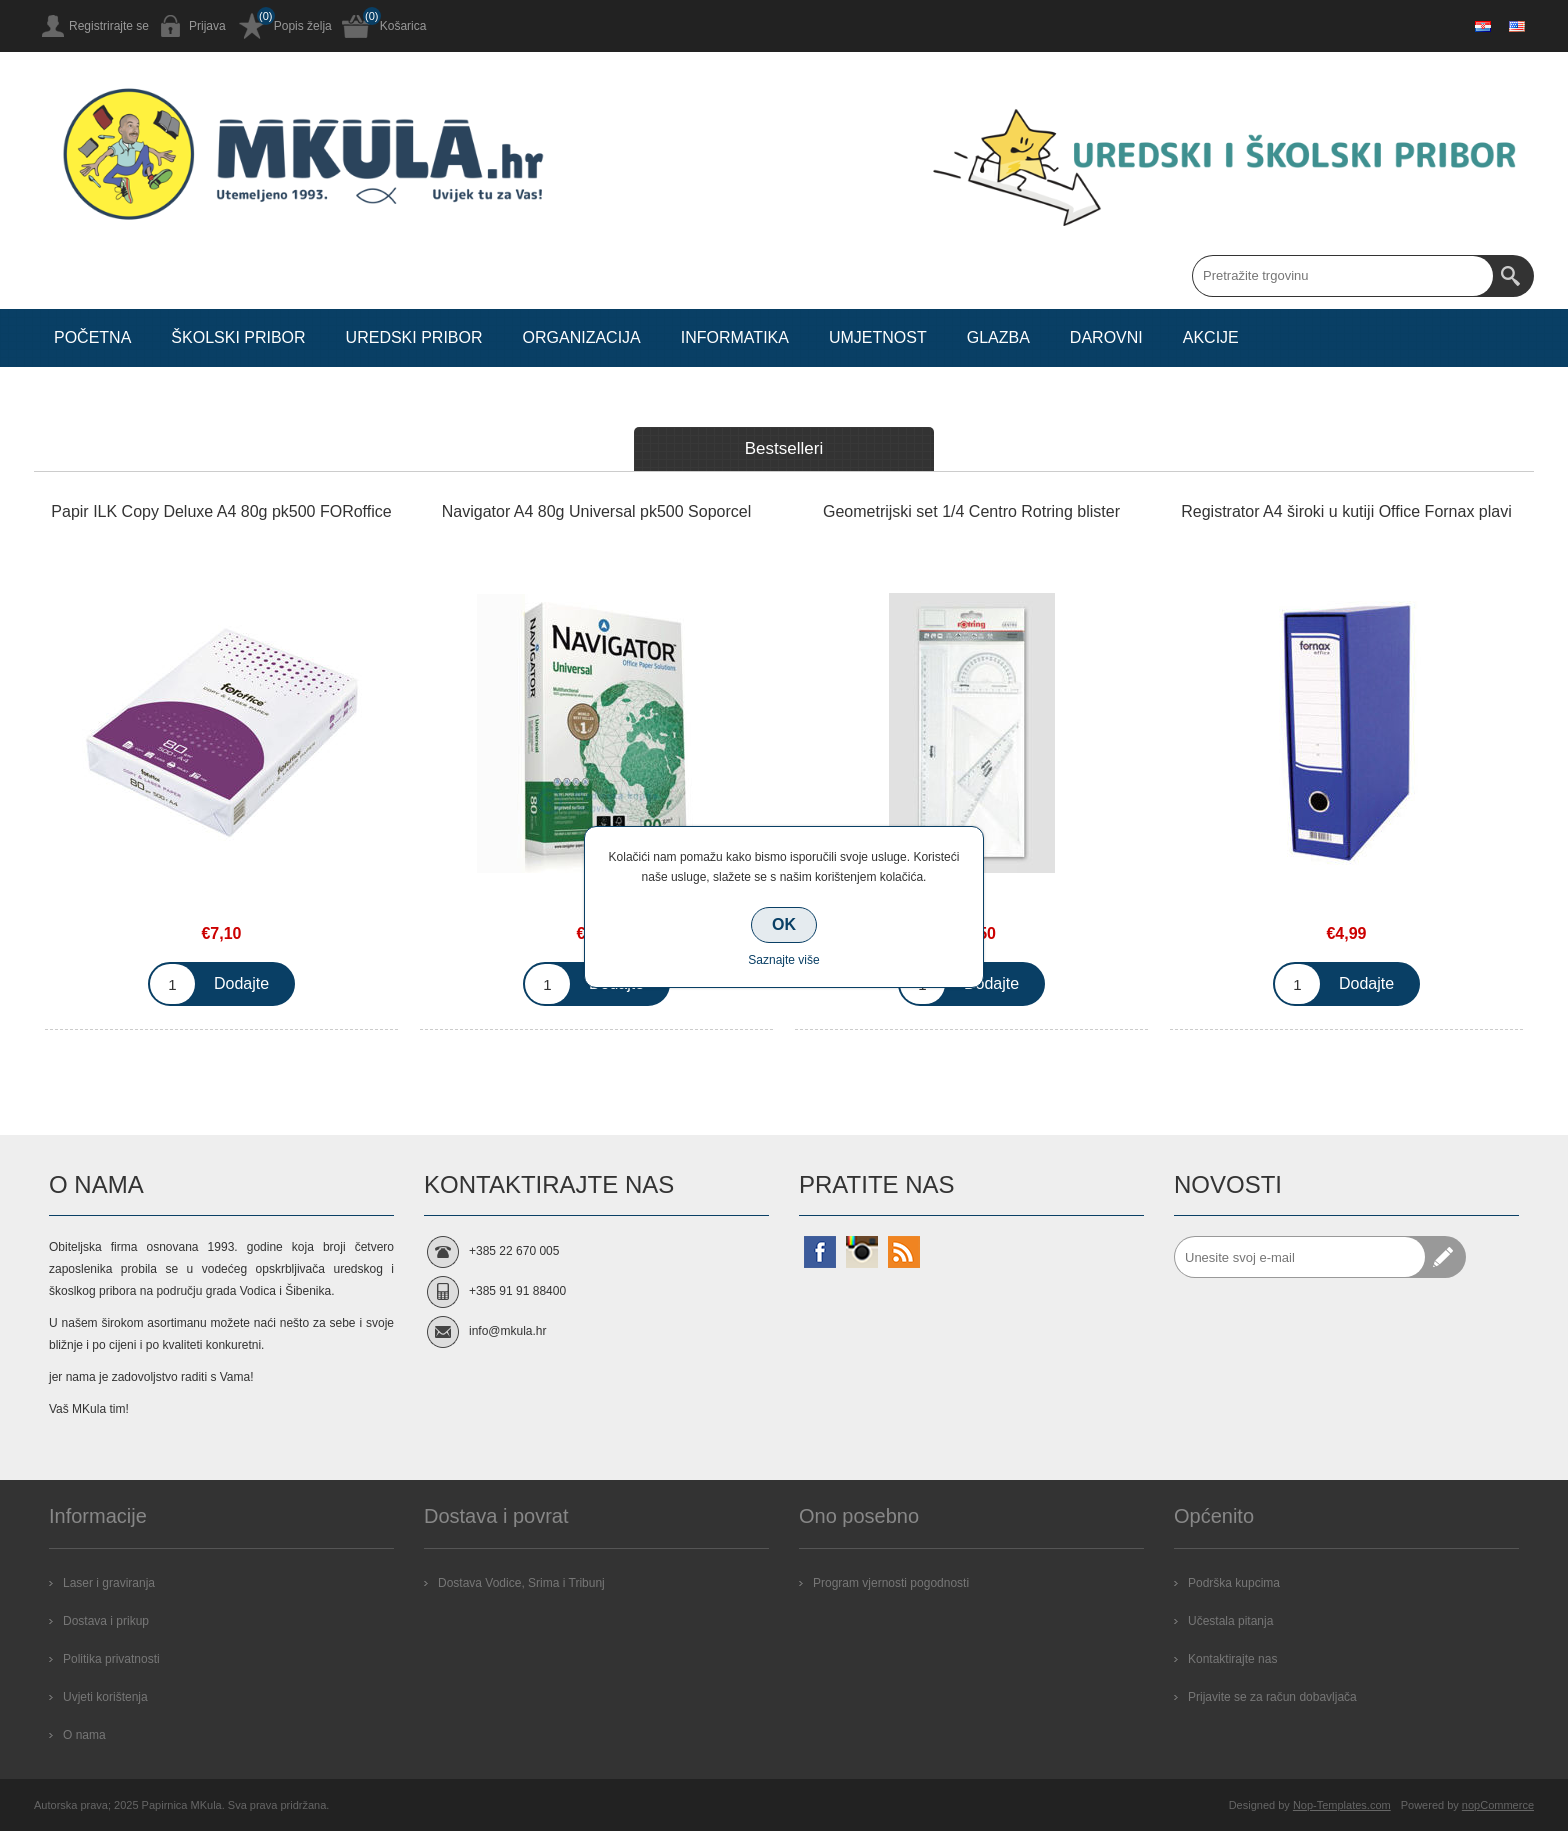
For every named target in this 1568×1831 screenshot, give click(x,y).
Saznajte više (783, 960)
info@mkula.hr (508, 1331)
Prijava (207, 26)
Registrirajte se (109, 26)
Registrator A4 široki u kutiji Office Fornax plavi (1346, 511)
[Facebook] (820, 1252)
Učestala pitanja (1230, 1621)
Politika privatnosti (111, 1659)
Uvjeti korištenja (105, 1697)
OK (784, 924)
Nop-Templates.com (1342, 1805)
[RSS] (904, 1252)
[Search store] (1343, 276)
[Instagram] (862, 1252)
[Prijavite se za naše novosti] (1300, 1257)
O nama (84, 1735)
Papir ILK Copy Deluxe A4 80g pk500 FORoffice (221, 511)
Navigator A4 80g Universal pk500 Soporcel (597, 511)
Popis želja (303, 26)
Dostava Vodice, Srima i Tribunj (521, 1583)
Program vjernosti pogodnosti (891, 1583)
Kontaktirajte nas (1232, 1659)
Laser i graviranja (109, 1583)
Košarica (403, 26)
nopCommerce (1498, 1805)
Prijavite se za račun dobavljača (1272, 1697)
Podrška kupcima (1234, 1583)
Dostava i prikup (106, 1621)
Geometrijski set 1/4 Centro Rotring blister (971, 511)
